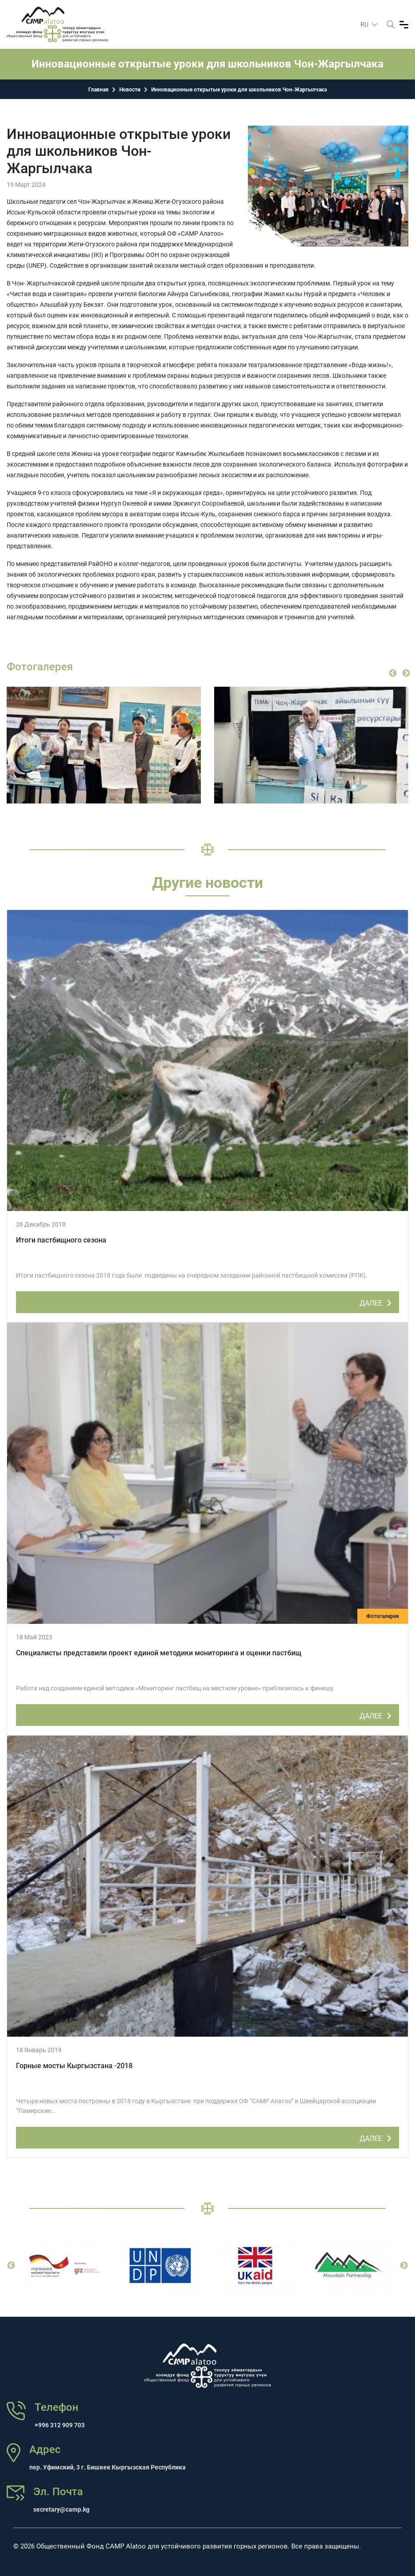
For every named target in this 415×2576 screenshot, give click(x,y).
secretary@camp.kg (61, 2509)
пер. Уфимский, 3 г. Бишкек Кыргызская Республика (107, 2467)
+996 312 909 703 (60, 2425)
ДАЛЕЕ (377, 1301)
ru (365, 24)
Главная (98, 90)
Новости (130, 90)
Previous (392, 673)
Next (406, 673)
